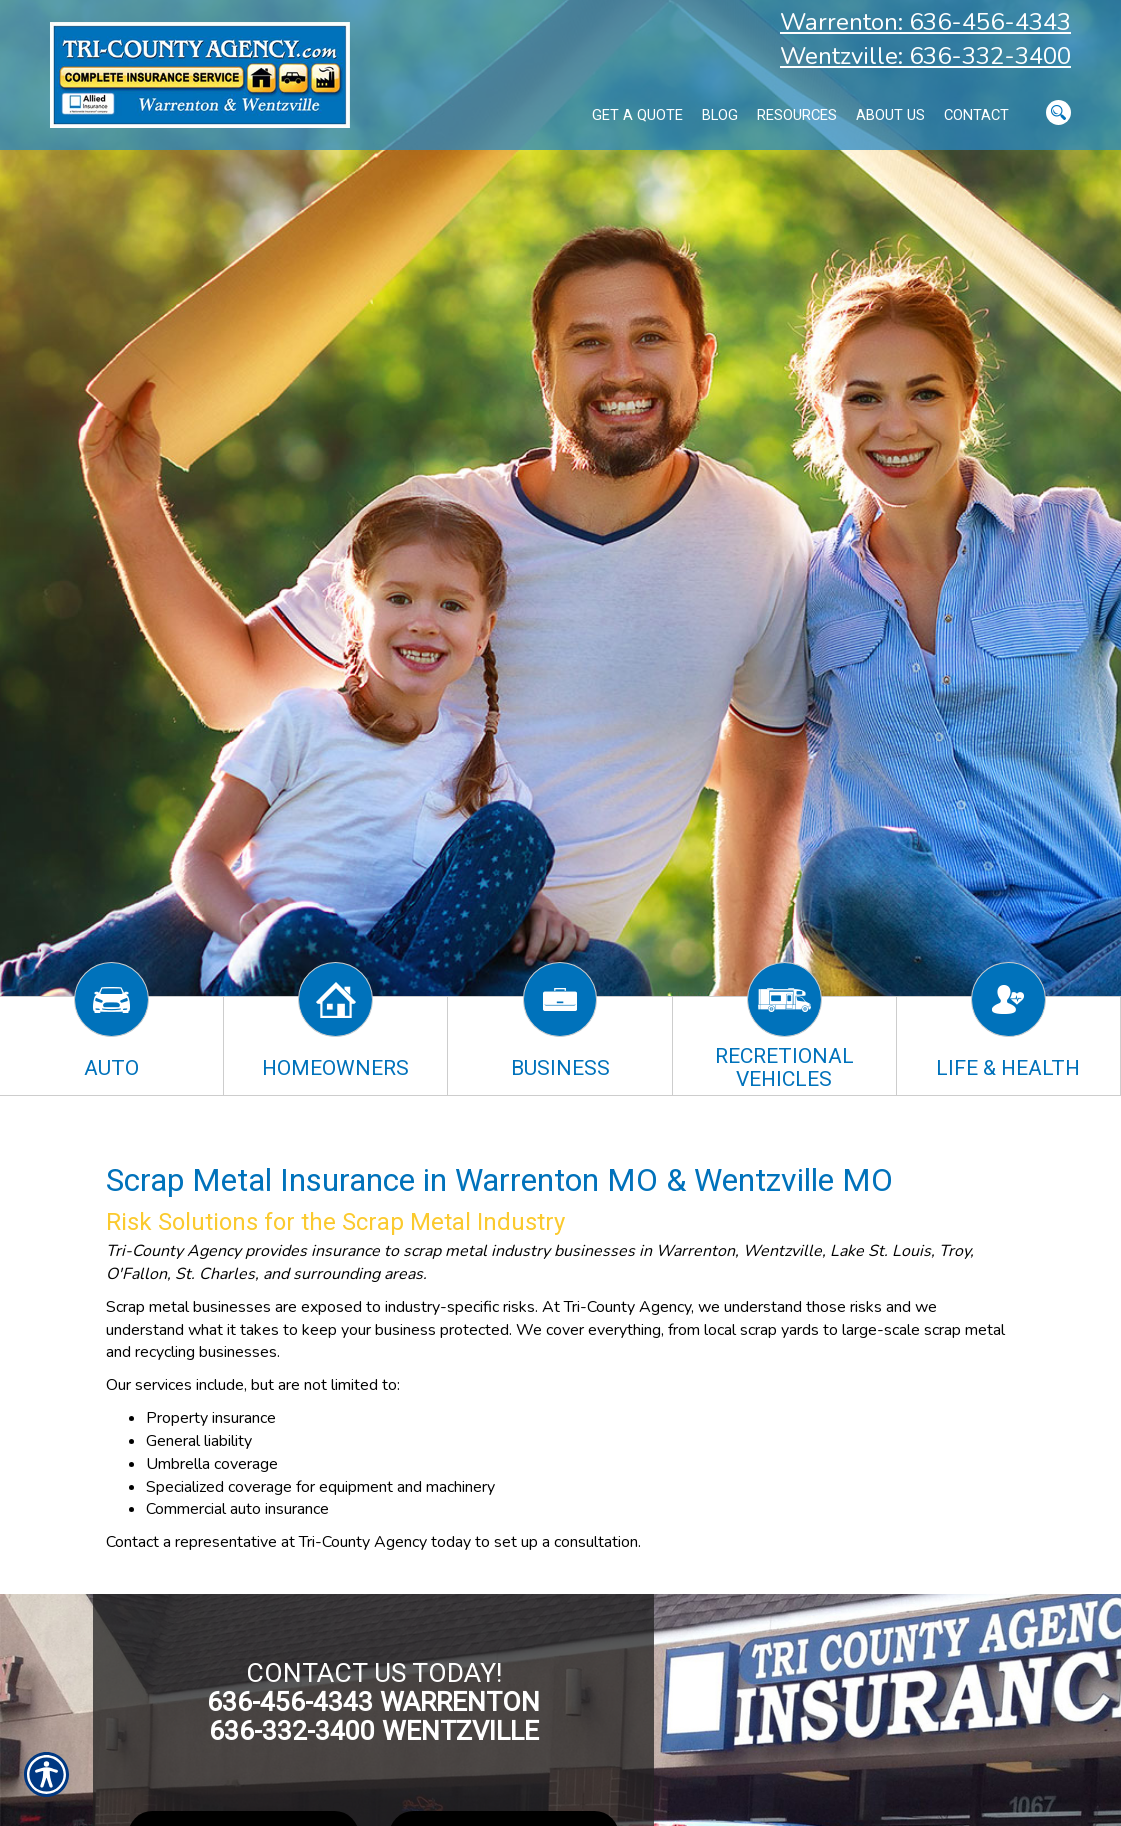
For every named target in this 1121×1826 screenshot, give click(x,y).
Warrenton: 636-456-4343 (925, 22)
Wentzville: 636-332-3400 (925, 56)
